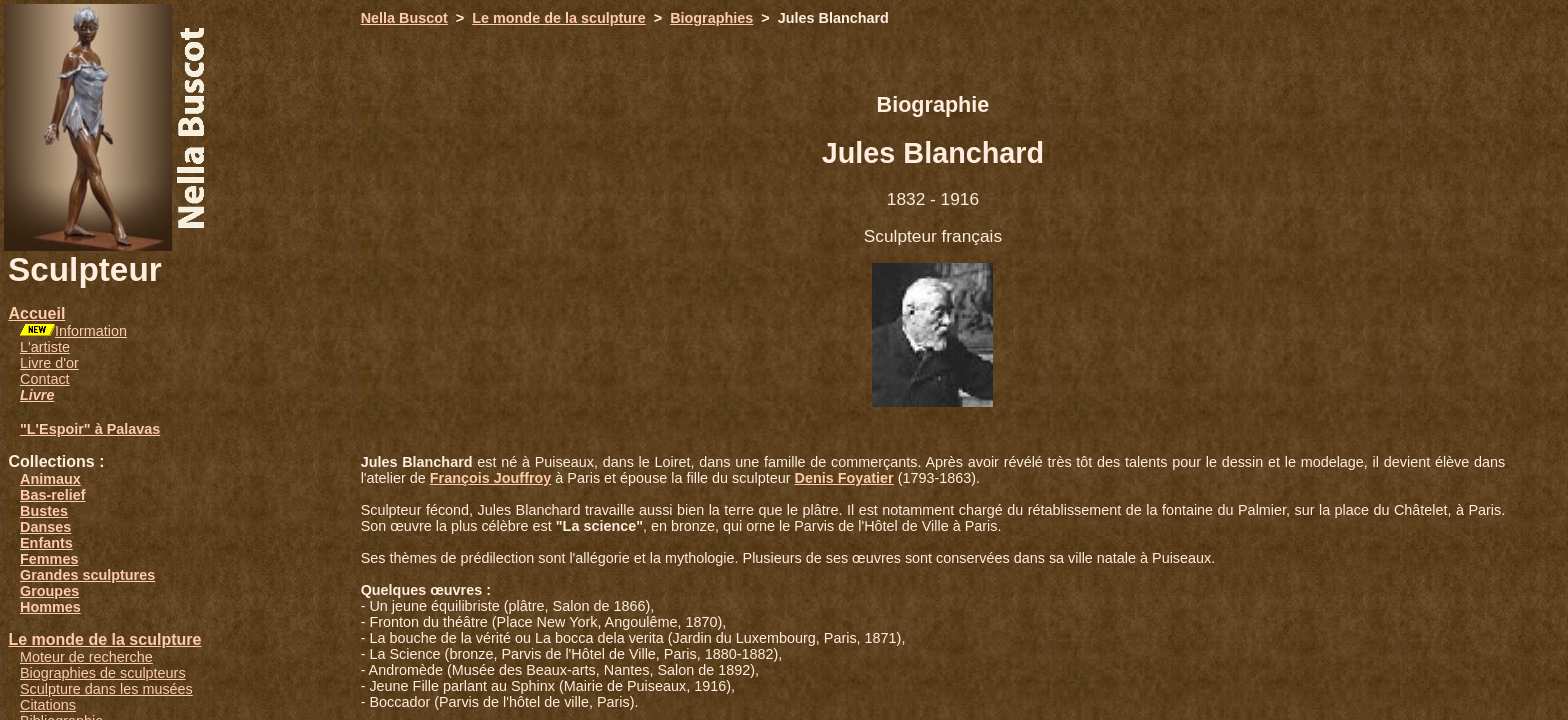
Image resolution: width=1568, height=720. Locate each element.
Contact (45, 379)
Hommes (50, 607)
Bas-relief (53, 495)
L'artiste (45, 347)
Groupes (49, 591)
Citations (48, 705)
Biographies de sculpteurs (103, 673)
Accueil (36, 313)
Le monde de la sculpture (104, 639)
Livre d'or (49, 363)
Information (91, 331)
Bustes (44, 511)
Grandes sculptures (87, 575)
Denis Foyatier (844, 478)
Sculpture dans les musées (106, 689)
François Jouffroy (491, 478)
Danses (45, 527)
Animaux (50, 479)
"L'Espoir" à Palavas (90, 429)
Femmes (49, 559)
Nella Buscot (404, 18)
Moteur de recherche (86, 657)
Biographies (711, 18)
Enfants (46, 543)
